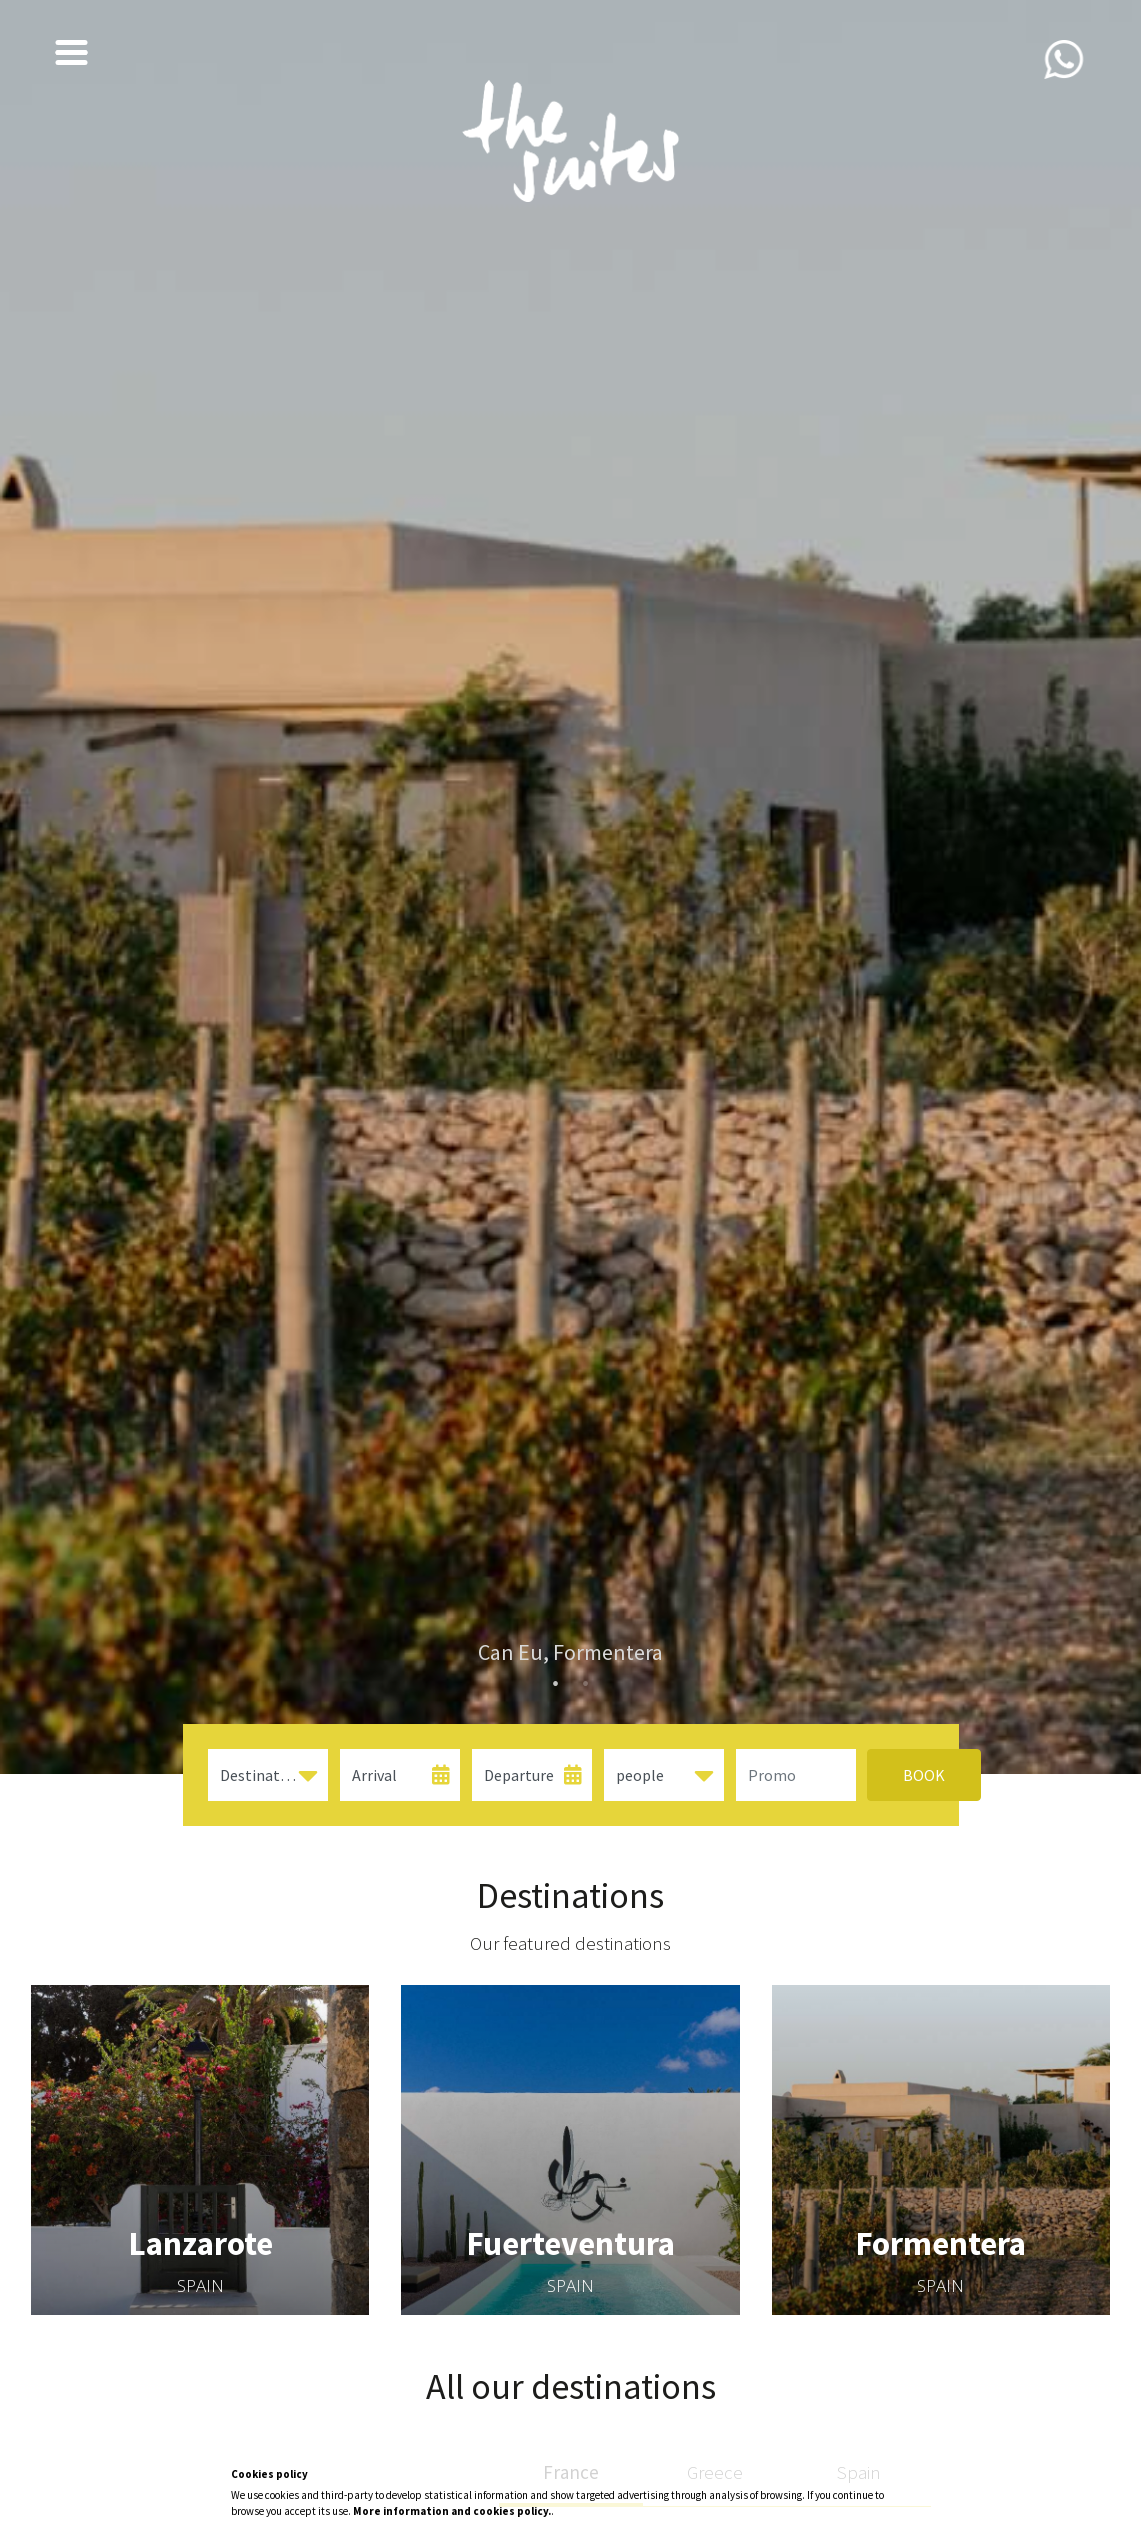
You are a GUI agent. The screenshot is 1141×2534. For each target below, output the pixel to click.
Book (901, 1775)
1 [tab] (556, 1684)
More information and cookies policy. (452, 2511)
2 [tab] (586, 1684)
